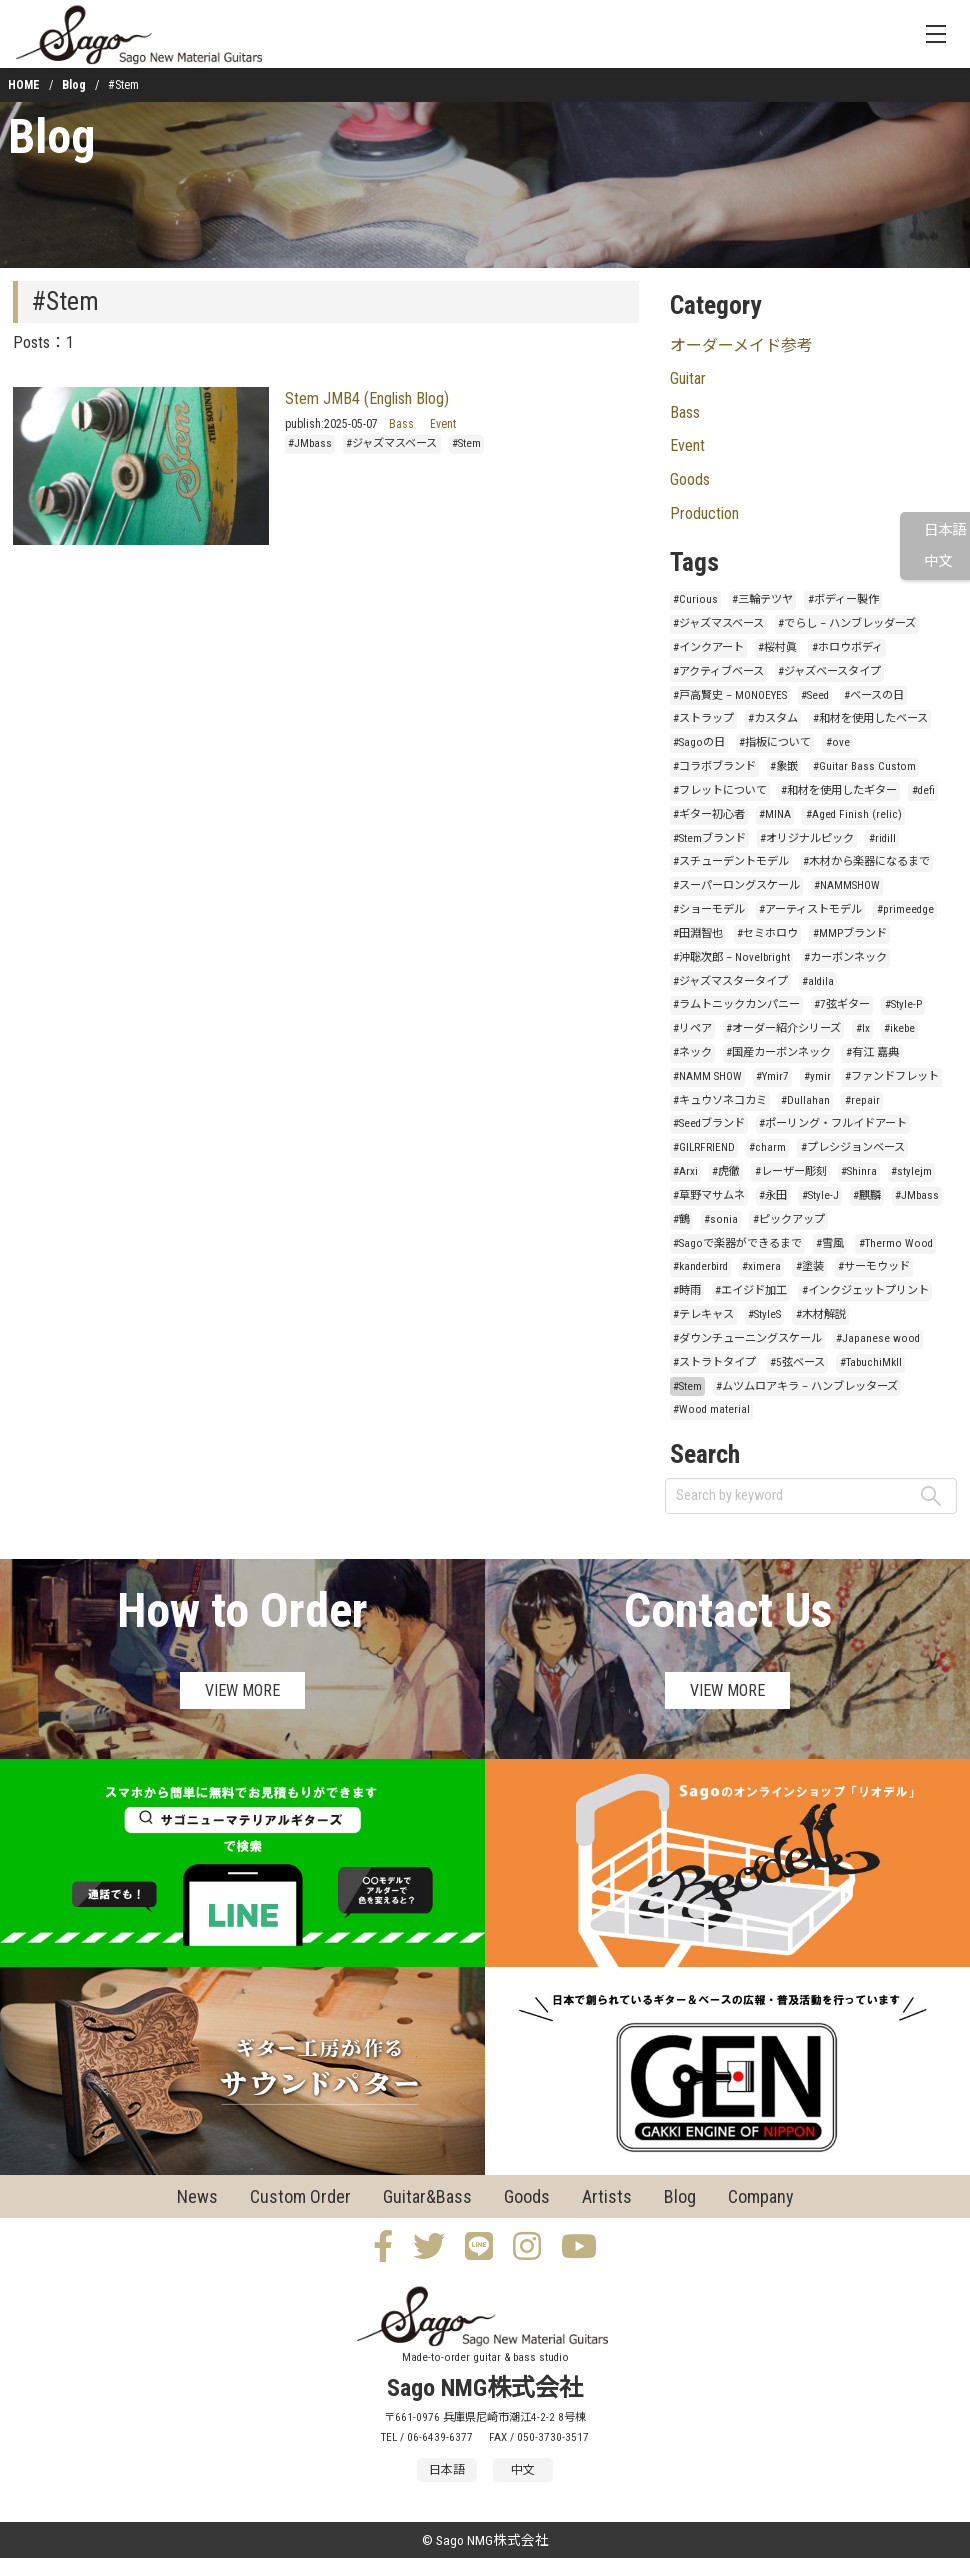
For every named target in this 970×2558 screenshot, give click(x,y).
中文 (938, 561)
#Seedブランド (709, 1123)
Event (443, 424)
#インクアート (708, 647)
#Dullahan (805, 1100)
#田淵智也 (698, 933)
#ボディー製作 (843, 599)
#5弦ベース (797, 1362)
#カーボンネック (845, 957)
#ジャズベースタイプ (829, 671)
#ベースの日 (874, 695)
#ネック (692, 1052)
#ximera (761, 1266)
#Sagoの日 (699, 742)
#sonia (721, 1219)
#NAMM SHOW (707, 1076)
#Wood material (711, 1409)
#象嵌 (784, 766)
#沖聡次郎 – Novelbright (731, 957)
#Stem (466, 443)
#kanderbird (700, 1266)
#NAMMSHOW (847, 885)
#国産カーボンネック (778, 1052)
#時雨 (687, 1290)
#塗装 (810, 1266)
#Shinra (859, 1171)
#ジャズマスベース (391, 443)
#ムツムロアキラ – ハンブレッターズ (807, 1386)
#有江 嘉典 (872, 1052)
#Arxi (685, 1171)
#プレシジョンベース (853, 1147)
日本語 (945, 530)
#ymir (817, 1076)
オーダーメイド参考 (741, 345)
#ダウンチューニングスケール (747, 1338)
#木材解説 (821, 1314)
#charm (767, 1147)
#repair (862, 1100)
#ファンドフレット (892, 1076)
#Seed (815, 695)
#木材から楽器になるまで (866, 861)
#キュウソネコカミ (720, 1100)
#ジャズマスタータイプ (730, 981)
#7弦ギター (842, 1004)
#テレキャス (703, 1314)
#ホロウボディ (847, 647)
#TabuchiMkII (871, 1362)
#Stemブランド (709, 838)
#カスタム (773, 718)
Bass (401, 424)
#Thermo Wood (896, 1243)
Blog (74, 85)
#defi (923, 790)
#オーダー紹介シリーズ (783, 1028)
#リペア (692, 1028)
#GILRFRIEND (704, 1147)
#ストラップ (703, 718)
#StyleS (764, 1314)
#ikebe (899, 1028)
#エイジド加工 (751, 1290)
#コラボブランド (714, 766)
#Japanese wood (878, 1338)
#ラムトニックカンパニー (736, 1004)
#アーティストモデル (810, 909)
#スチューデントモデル (731, 861)
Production (704, 513)
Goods (690, 479)
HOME (24, 85)
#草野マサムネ (709, 1195)
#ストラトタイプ (714, 1362)
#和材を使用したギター (839, 790)
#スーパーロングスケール (736, 885)
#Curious (695, 599)
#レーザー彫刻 (791, 1171)
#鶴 (681, 1219)
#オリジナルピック (807, 838)
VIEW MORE (242, 1690)
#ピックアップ (789, 1219)
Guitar (688, 378)
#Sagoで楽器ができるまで (737, 1243)
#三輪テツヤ (762, 599)
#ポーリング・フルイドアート (833, 1123)
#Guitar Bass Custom (864, 766)
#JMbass (310, 443)
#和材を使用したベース (870, 718)
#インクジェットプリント (865, 1290)
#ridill (882, 838)
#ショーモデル (709, 909)
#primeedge (905, 909)
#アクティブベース (718, 671)
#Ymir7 (772, 1076)
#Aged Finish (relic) (854, 814)
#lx (863, 1028)
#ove (838, 742)
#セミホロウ (767, 933)
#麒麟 (867, 1195)
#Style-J (820, 1195)
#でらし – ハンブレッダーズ (847, 623)
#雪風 (830, 1243)
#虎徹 (726, 1171)
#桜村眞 (777, 647)
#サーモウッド (874, 1266)
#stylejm (911, 1171)
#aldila (818, 981)
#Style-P (903, 1004)
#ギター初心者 (709, 814)
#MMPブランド (850, 933)
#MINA (775, 814)
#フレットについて (720, 790)
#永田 (773, 1195)
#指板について (775, 742)
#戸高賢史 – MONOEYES (730, 695)
